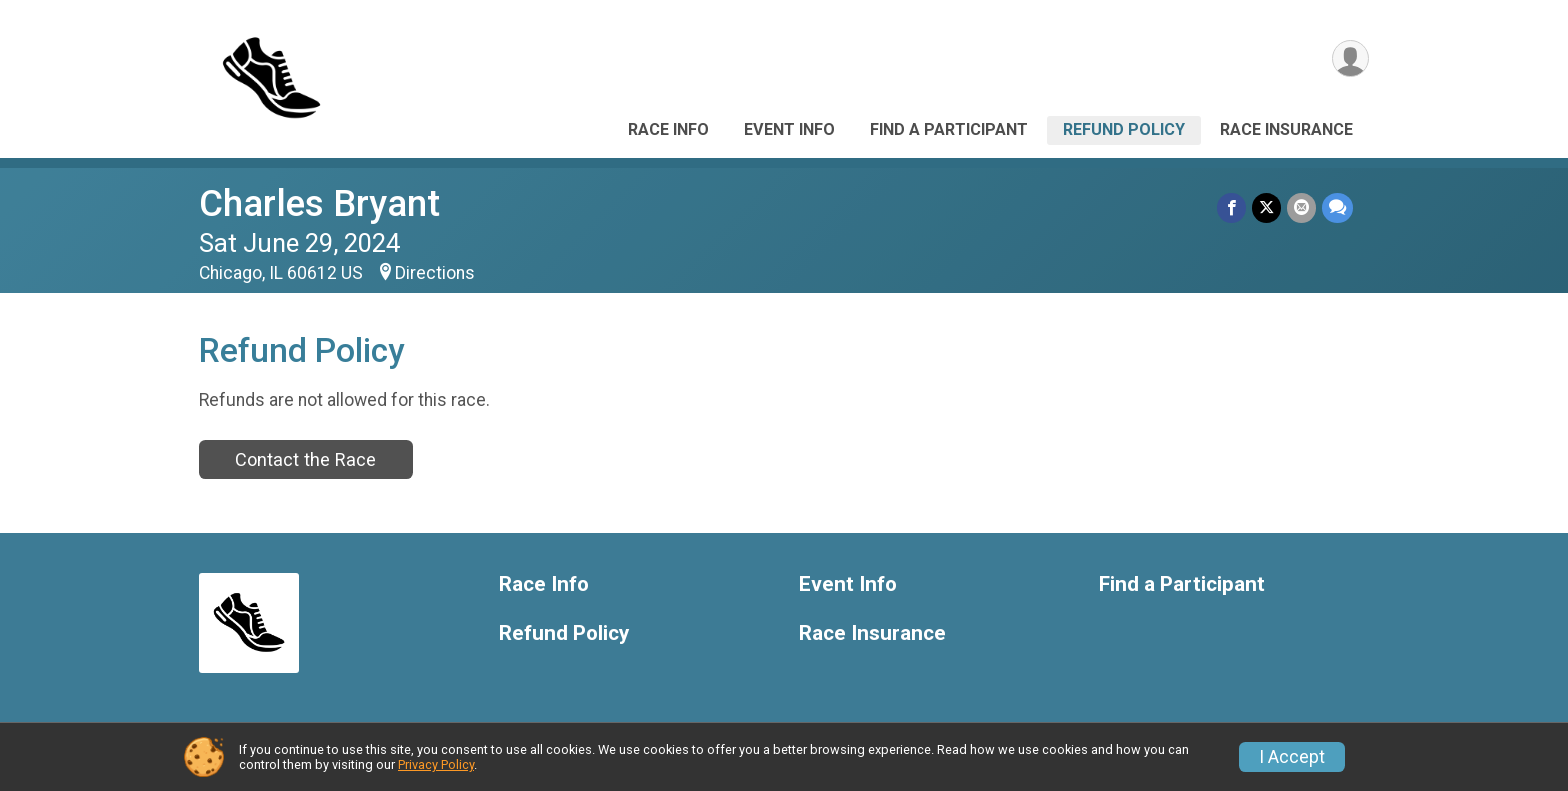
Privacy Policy (436, 764)
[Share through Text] (1337, 207)
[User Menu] (1350, 58)
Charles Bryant (319, 203)
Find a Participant (949, 129)
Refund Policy (1124, 129)
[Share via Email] (1301, 207)
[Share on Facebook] (1231, 207)
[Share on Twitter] (1266, 207)
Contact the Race (305, 459)
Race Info (668, 129)
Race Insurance (1286, 129)
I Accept (1292, 757)
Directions (435, 273)
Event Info (789, 129)
